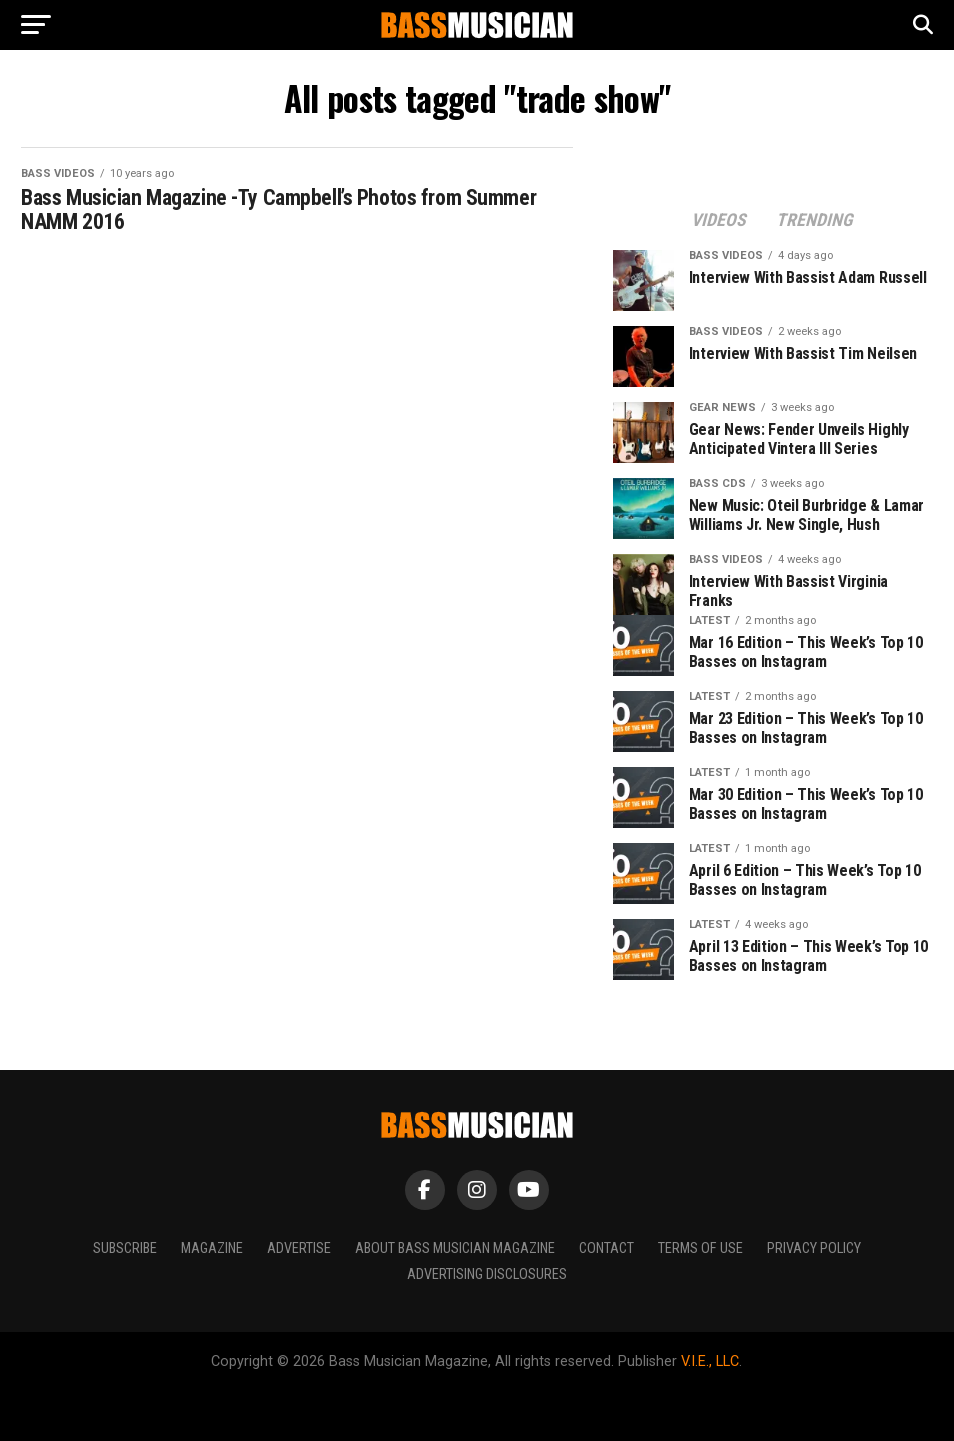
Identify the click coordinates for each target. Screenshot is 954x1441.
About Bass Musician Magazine (455, 1248)
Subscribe (125, 1248)
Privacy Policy (814, 1248)
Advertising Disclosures (487, 1274)
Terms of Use (700, 1248)
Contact (606, 1248)
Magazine (212, 1248)
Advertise (299, 1248)
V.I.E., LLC (710, 1361)
